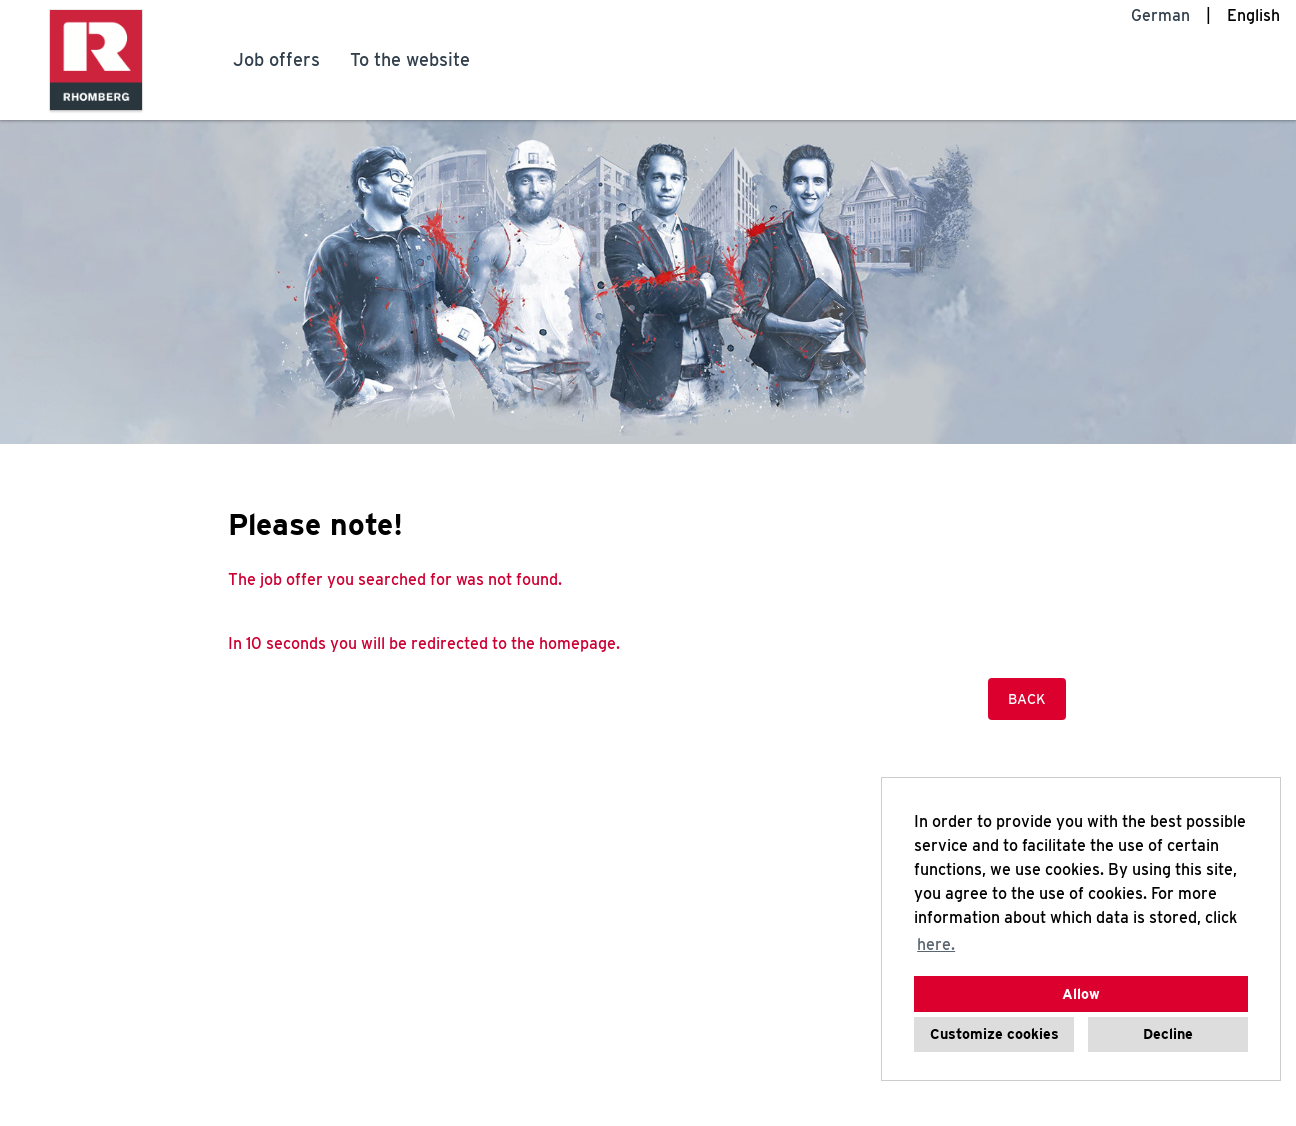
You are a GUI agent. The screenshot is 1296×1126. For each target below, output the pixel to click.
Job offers (276, 59)
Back (1027, 699)
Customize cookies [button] (994, 1033)
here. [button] (936, 944)
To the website (410, 59)
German (1160, 15)
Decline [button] (1168, 1033)
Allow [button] (1081, 993)
